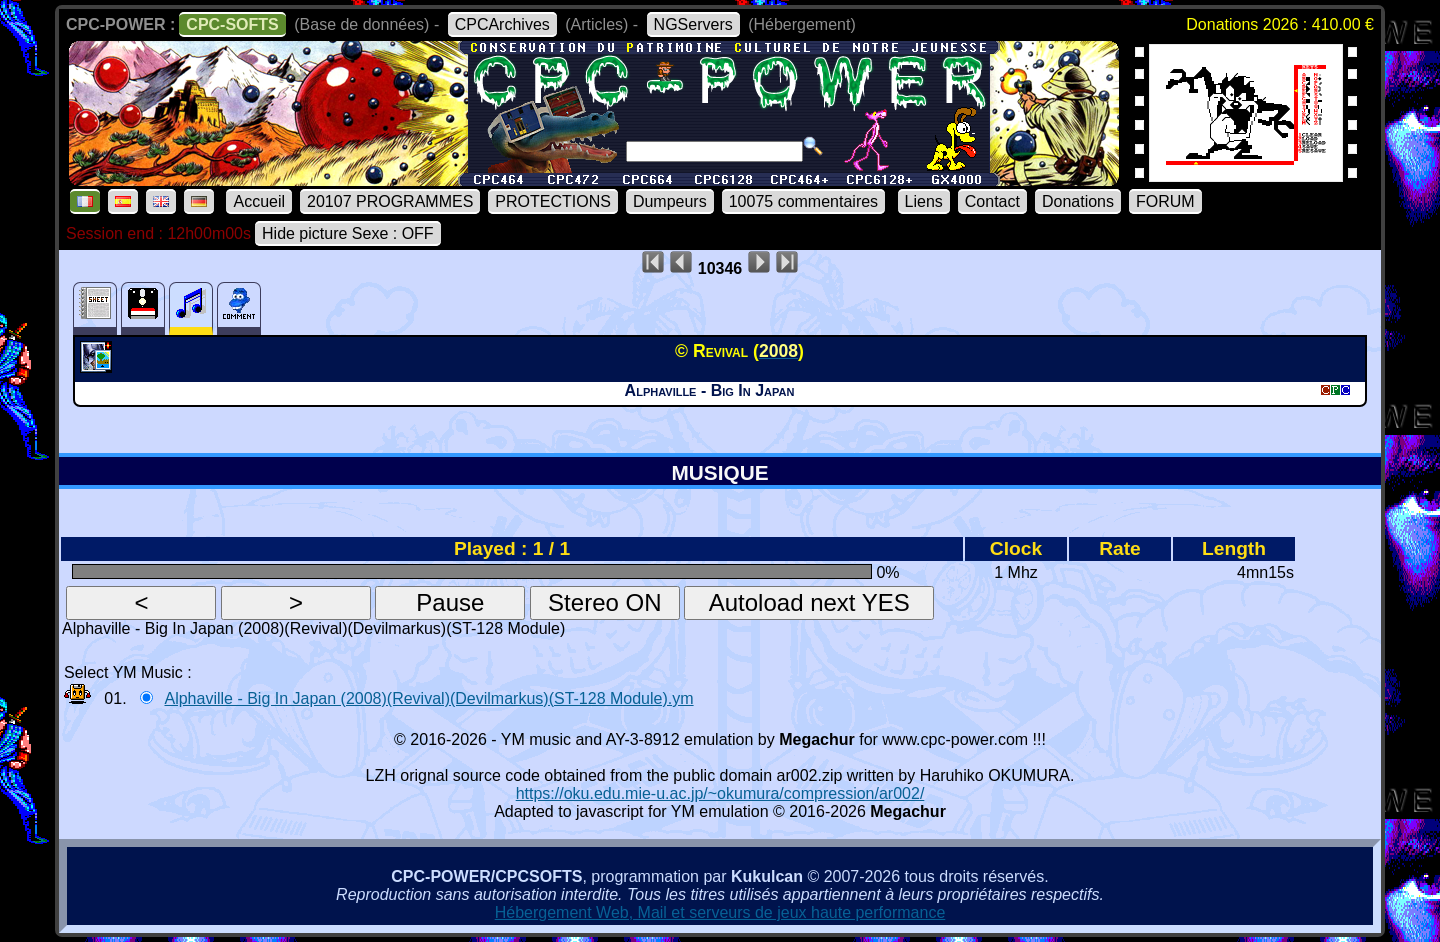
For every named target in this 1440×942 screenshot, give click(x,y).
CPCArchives (502, 24)
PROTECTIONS (553, 201)
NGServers (693, 24)
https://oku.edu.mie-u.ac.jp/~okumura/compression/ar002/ (720, 793)
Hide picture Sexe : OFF (348, 233)
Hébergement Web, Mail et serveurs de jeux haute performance (720, 912)
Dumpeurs (670, 201)
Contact (992, 201)
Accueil (259, 201)
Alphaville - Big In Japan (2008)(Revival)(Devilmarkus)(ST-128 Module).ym (428, 698)
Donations (1078, 201)
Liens (924, 201)
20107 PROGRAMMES (390, 201)
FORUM (1165, 201)
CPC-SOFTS (232, 24)
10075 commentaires (803, 201)
